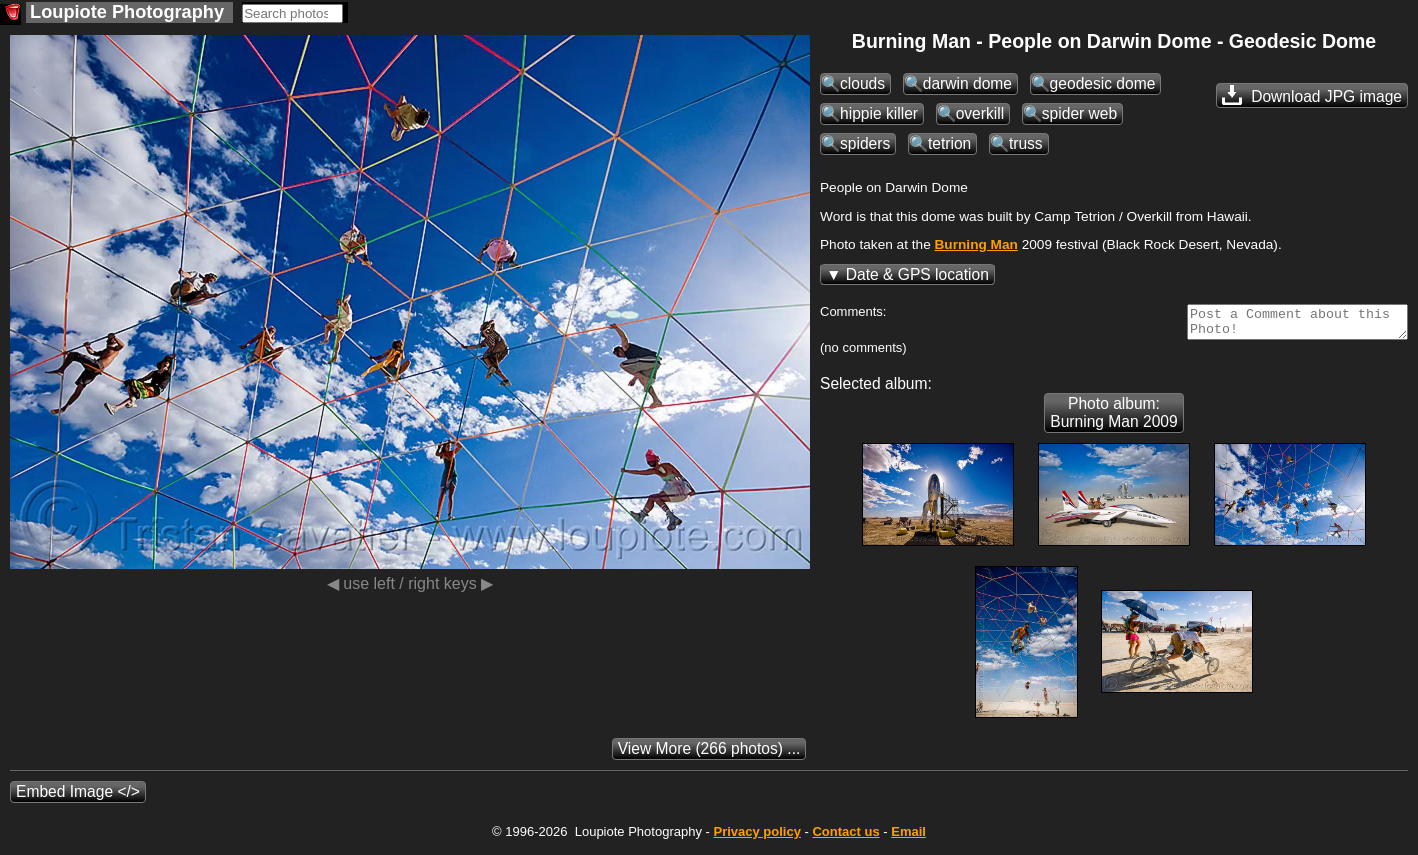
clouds (862, 83)
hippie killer (879, 113)
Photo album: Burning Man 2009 (1113, 418)
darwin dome (967, 83)
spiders (865, 143)
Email (908, 837)
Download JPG (1312, 95)
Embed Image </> (78, 797)
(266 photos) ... (709, 754)
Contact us (845, 837)
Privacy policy (756, 837)
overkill (980, 113)
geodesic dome (1103, 83)
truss (1026, 143)
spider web (1079, 113)
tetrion (949, 143)
